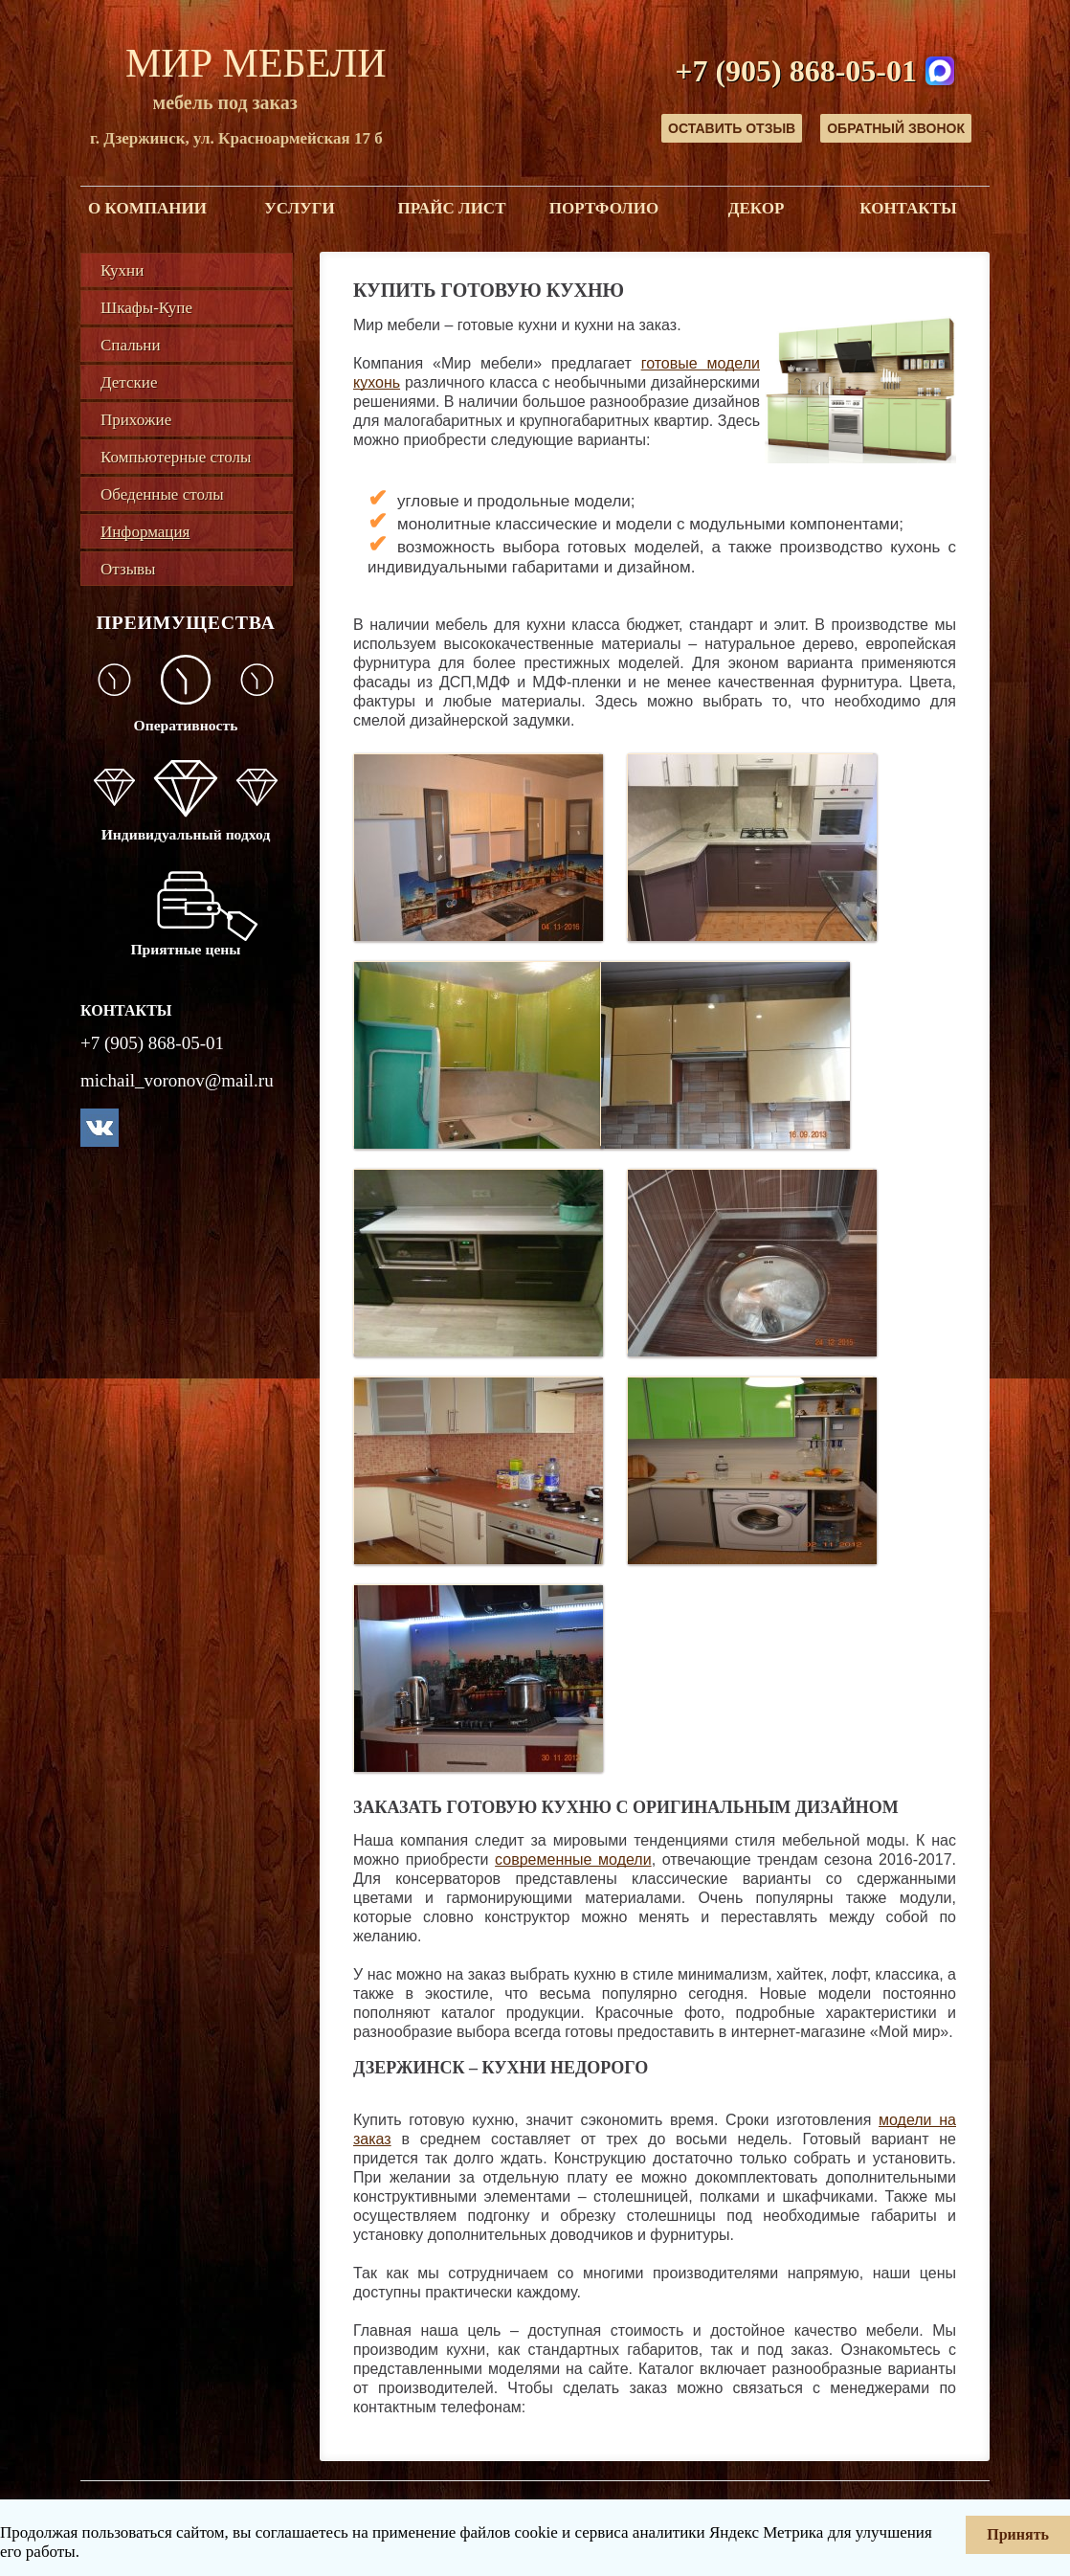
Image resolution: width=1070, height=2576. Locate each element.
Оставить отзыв (731, 128)
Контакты (907, 208)
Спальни (130, 345)
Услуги (299, 208)
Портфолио (603, 208)
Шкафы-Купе (146, 308)
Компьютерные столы (175, 457)
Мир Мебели (256, 63)
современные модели (573, 1859)
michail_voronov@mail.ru (177, 1080)
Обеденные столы (162, 494)
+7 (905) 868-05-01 (796, 71)
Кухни (122, 270)
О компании (147, 208)
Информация (144, 532)
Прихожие (135, 420)
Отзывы (128, 569)
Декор (756, 208)
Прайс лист (452, 208)
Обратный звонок (896, 128)
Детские (128, 382)
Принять (1018, 2534)
